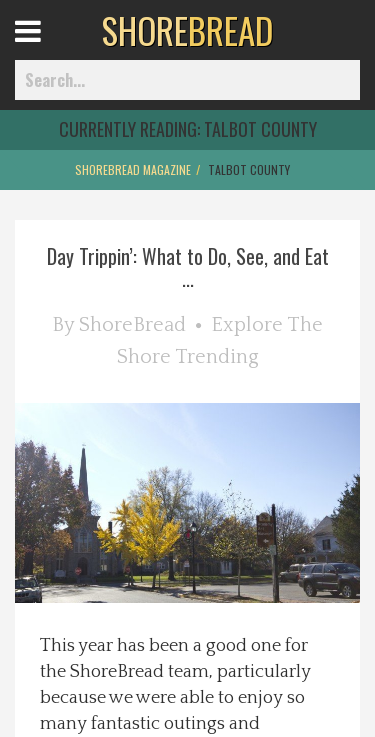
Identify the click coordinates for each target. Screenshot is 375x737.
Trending (217, 357)
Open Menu (52, 49)
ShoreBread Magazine (133, 169)
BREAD (187, 30)
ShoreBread (132, 325)
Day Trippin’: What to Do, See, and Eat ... (188, 267)
